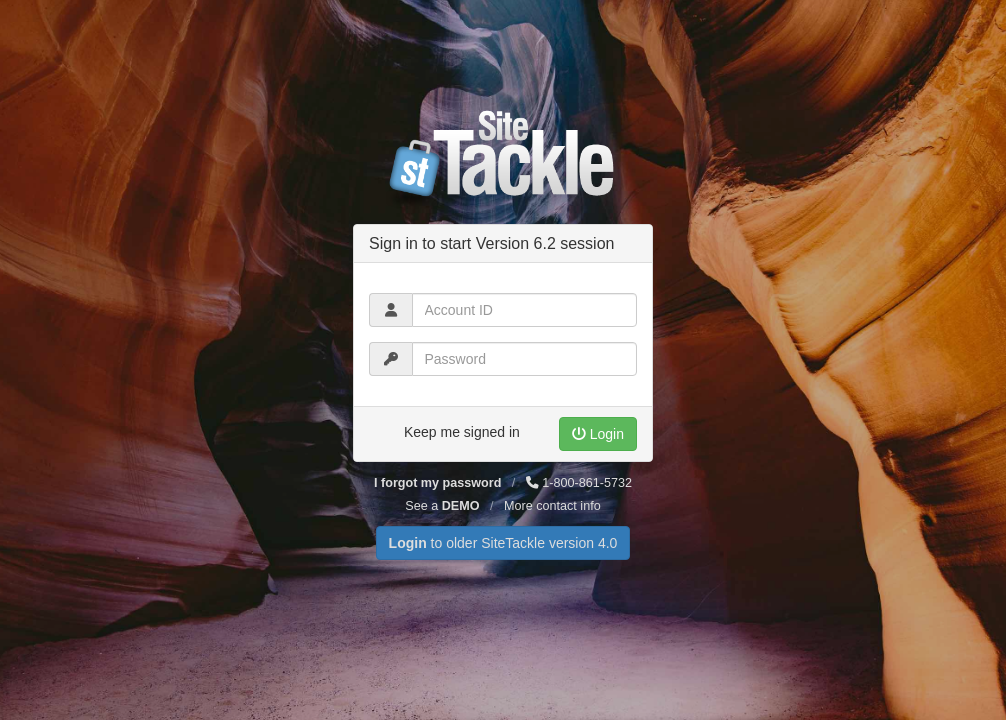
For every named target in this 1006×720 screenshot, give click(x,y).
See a (442, 506)
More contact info (552, 506)
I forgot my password (437, 483)
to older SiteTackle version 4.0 (503, 543)
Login (598, 434)
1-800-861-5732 (579, 483)
